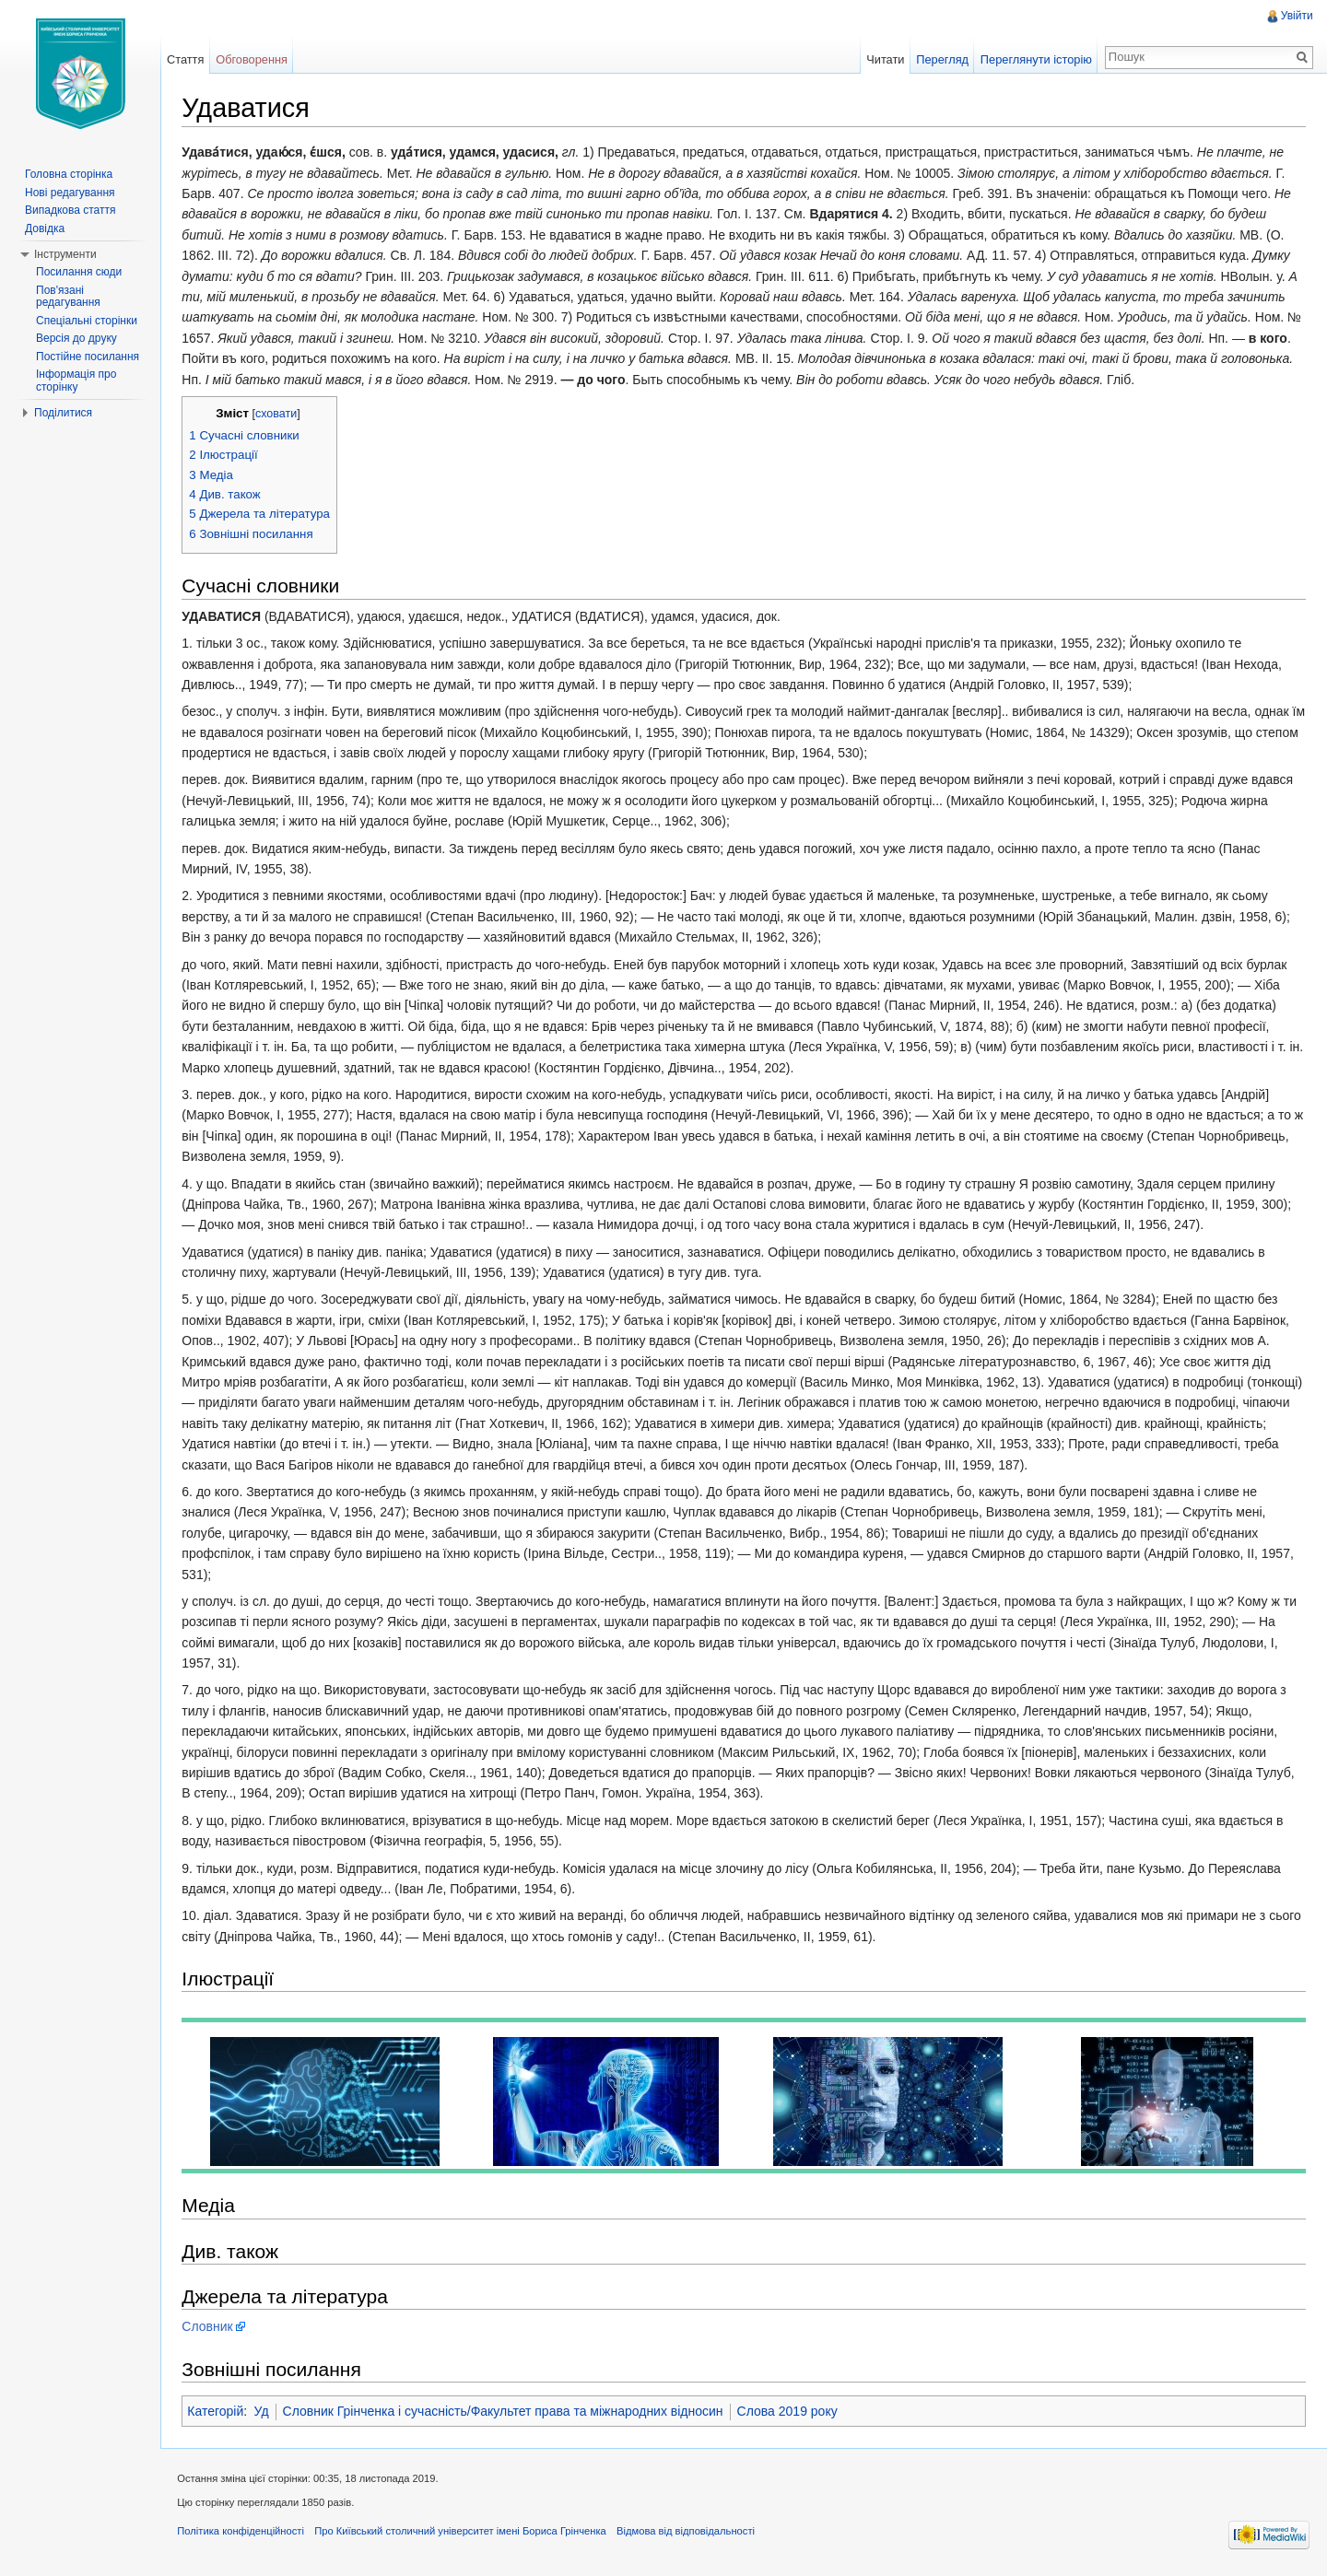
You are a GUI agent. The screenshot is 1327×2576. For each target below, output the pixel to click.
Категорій (219, 2412)
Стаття (187, 59)
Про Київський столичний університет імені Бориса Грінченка (464, 2533)
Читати (884, 59)
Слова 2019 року (790, 2412)
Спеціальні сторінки (86, 320)
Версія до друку (76, 338)
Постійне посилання (87, 356)
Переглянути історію (1035, 59)
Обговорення (254, 59)
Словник (210, 2327)
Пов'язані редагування (68, 297)
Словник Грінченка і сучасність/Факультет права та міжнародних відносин (506, 2412)
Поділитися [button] (63, 412)
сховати (279, 414)
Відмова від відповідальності (689, 2533)
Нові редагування (70, 192)
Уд (264, 2412)
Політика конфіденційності (244, 2533)
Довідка (45, 228)
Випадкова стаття (70, 210)
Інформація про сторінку (76, 380)
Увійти (1296, 15)
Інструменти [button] (65, 254)
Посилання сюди (79, 271)
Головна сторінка (68, 174)
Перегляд (941, 59)
